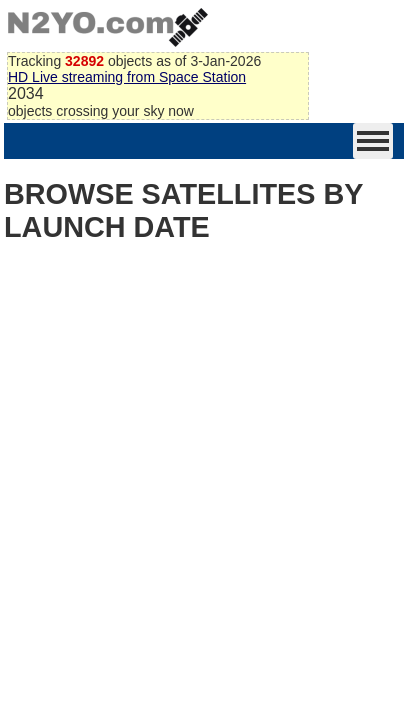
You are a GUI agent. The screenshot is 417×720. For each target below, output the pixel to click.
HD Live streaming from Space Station (127, 77)
